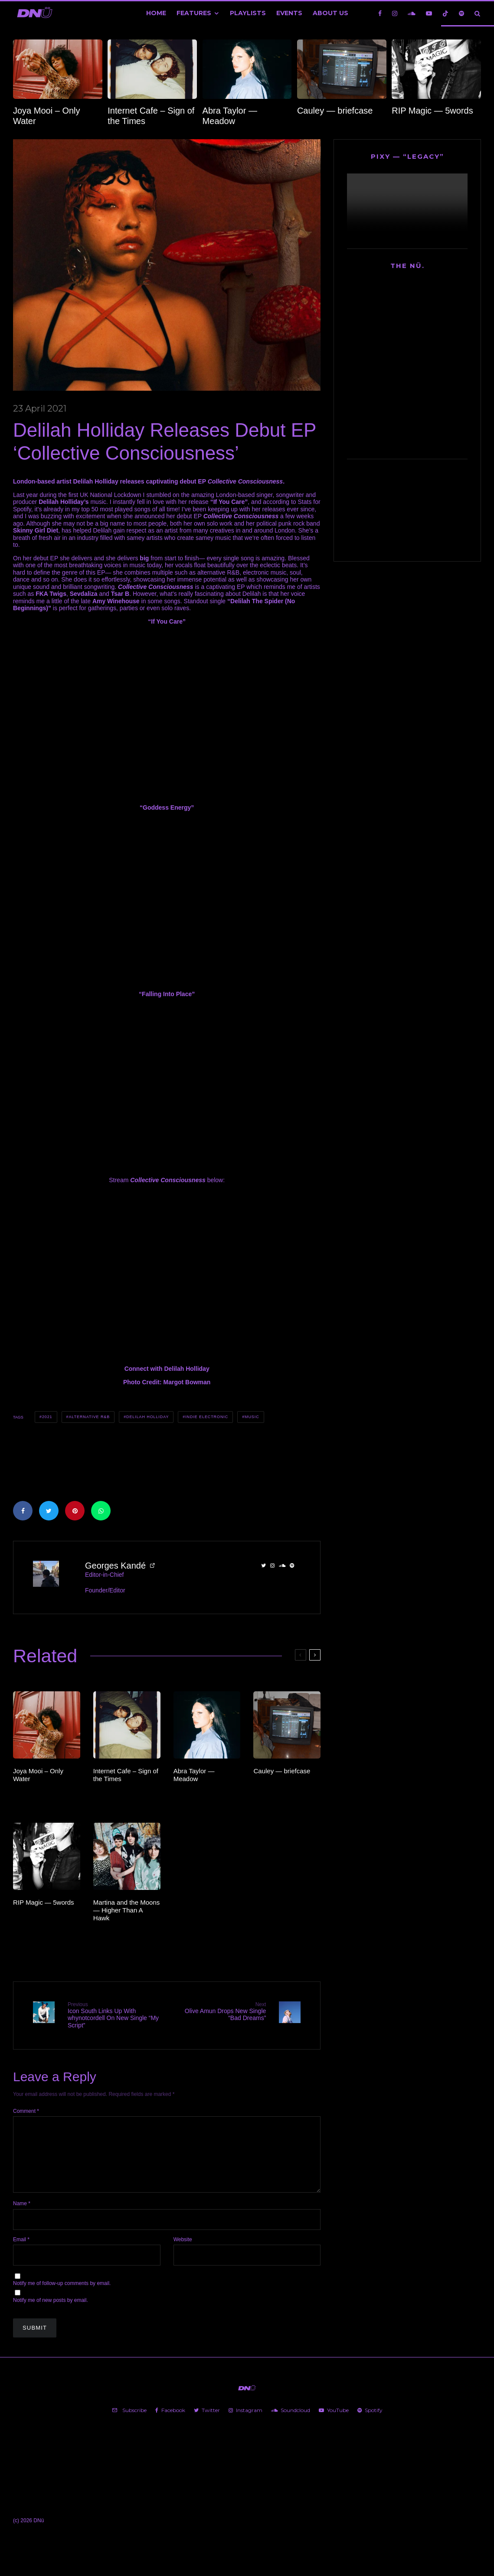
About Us (330, 13)
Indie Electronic (206, 1417)
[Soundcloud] (411, 13)
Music (252, 1417)
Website (182, 2252)
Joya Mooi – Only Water (46, 116)
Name (21, 2217)
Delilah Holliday (147, 1417)
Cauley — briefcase (335, 110)
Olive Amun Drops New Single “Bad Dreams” (219, 2011)
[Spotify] (461, 13)
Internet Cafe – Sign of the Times (151, 116)
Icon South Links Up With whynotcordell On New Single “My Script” (114, 2015)
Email (21, 2252)
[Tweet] (49, 1510)
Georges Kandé (115, 1565)
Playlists (248, 13)
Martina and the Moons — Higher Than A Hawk (126, 1910)
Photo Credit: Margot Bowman (166, 1382)
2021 (47, 1417)
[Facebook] (380, 13)
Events (289, 13)
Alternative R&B (89, 1417)
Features (194, 13)
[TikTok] (445, 13)
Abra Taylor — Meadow (230, 116)
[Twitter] (207, 2423)
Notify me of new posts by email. (50, 2314)
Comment (26, 2110)
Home (156, 13)
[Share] (23, 1510)
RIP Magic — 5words (432, 110)
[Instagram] (394, 13)
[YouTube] (429, 13)
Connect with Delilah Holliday (166, 1368)
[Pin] (75, 1510)
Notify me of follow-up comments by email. (62, 2297)
